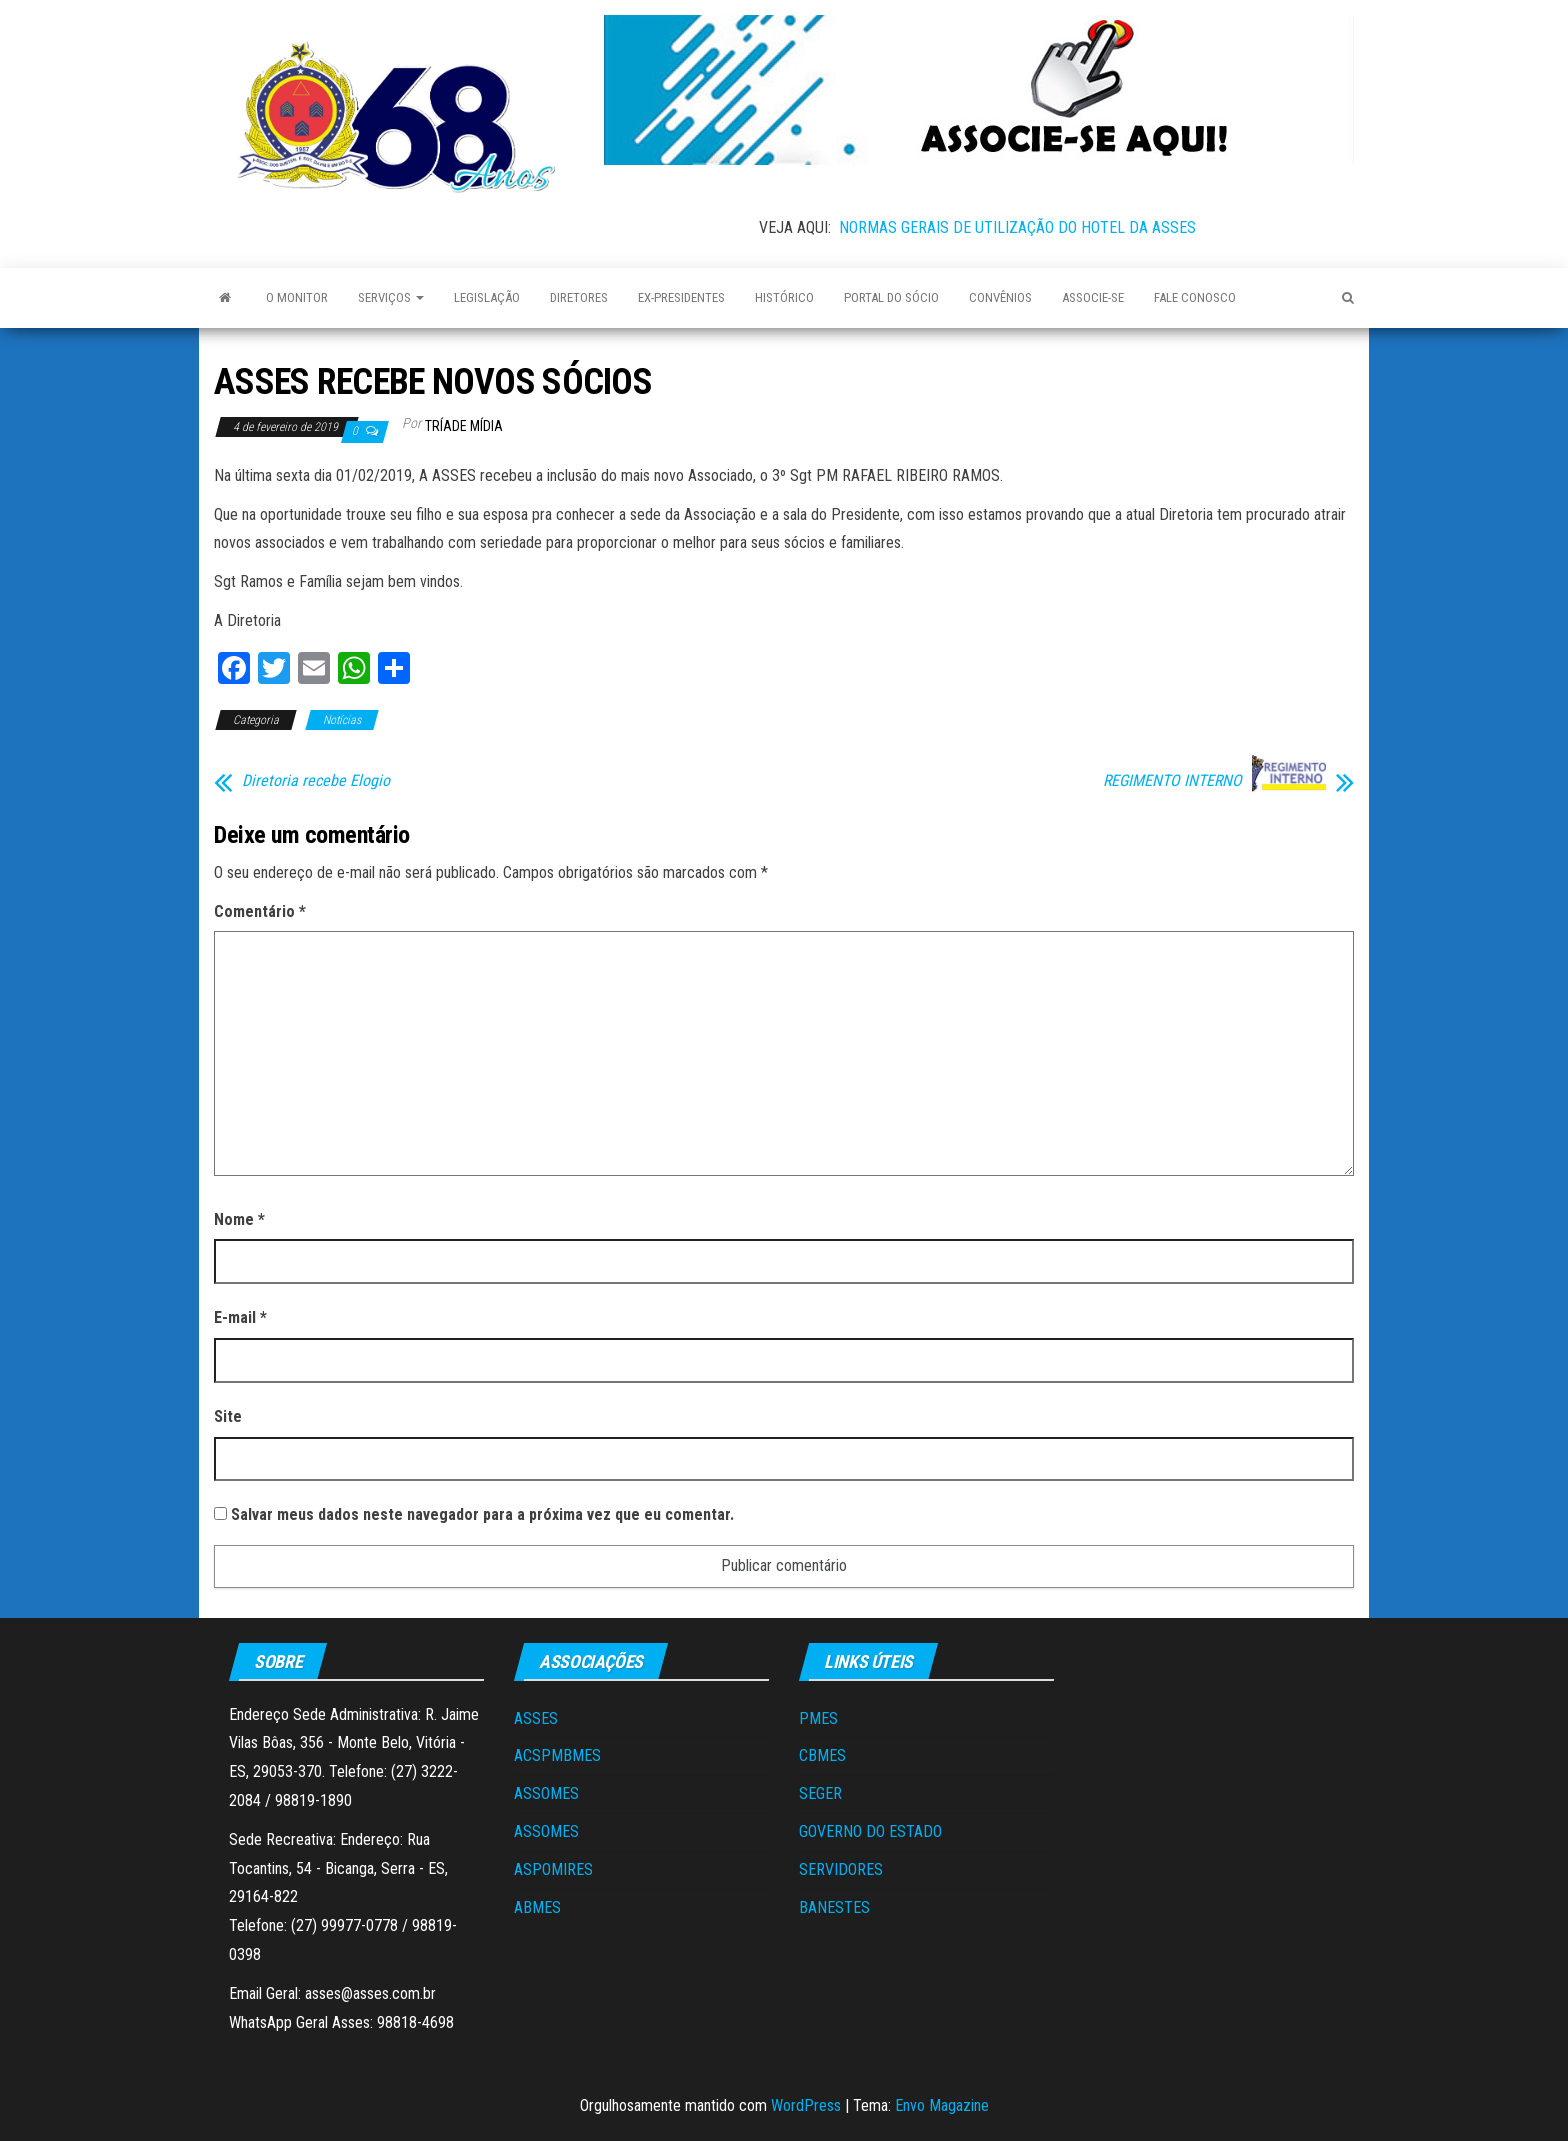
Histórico (784, 297)
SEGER (820, 1793)
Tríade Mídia (464, 426)
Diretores (579, 297)
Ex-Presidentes (681, 297)
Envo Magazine (942, 2105)
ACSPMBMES (557, 1755)
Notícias (342, 720)
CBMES (822, 1755)
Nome (239, 1219)
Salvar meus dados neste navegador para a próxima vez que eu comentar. (482, 1514)
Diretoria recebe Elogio (316, 781)
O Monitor (297, 297)
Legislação (487, 297)
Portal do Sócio (891, 297)
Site (228, 1416)
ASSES (536, 1718)
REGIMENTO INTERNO (1172, 781)
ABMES (537, 1907)
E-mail (240, 1317)
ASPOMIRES (553, 1869)
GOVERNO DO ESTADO (870, 1831)
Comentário (260, 911)
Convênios (1000, 297)
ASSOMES (546, 1793)
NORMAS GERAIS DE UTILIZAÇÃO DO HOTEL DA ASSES (1017, 227)
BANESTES (834, 1907)
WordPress (806, 2105)
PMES (818, 1718)
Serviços (391, 297)
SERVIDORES (841, 1869)
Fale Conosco (1195, 297)
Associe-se (1093, 297)
